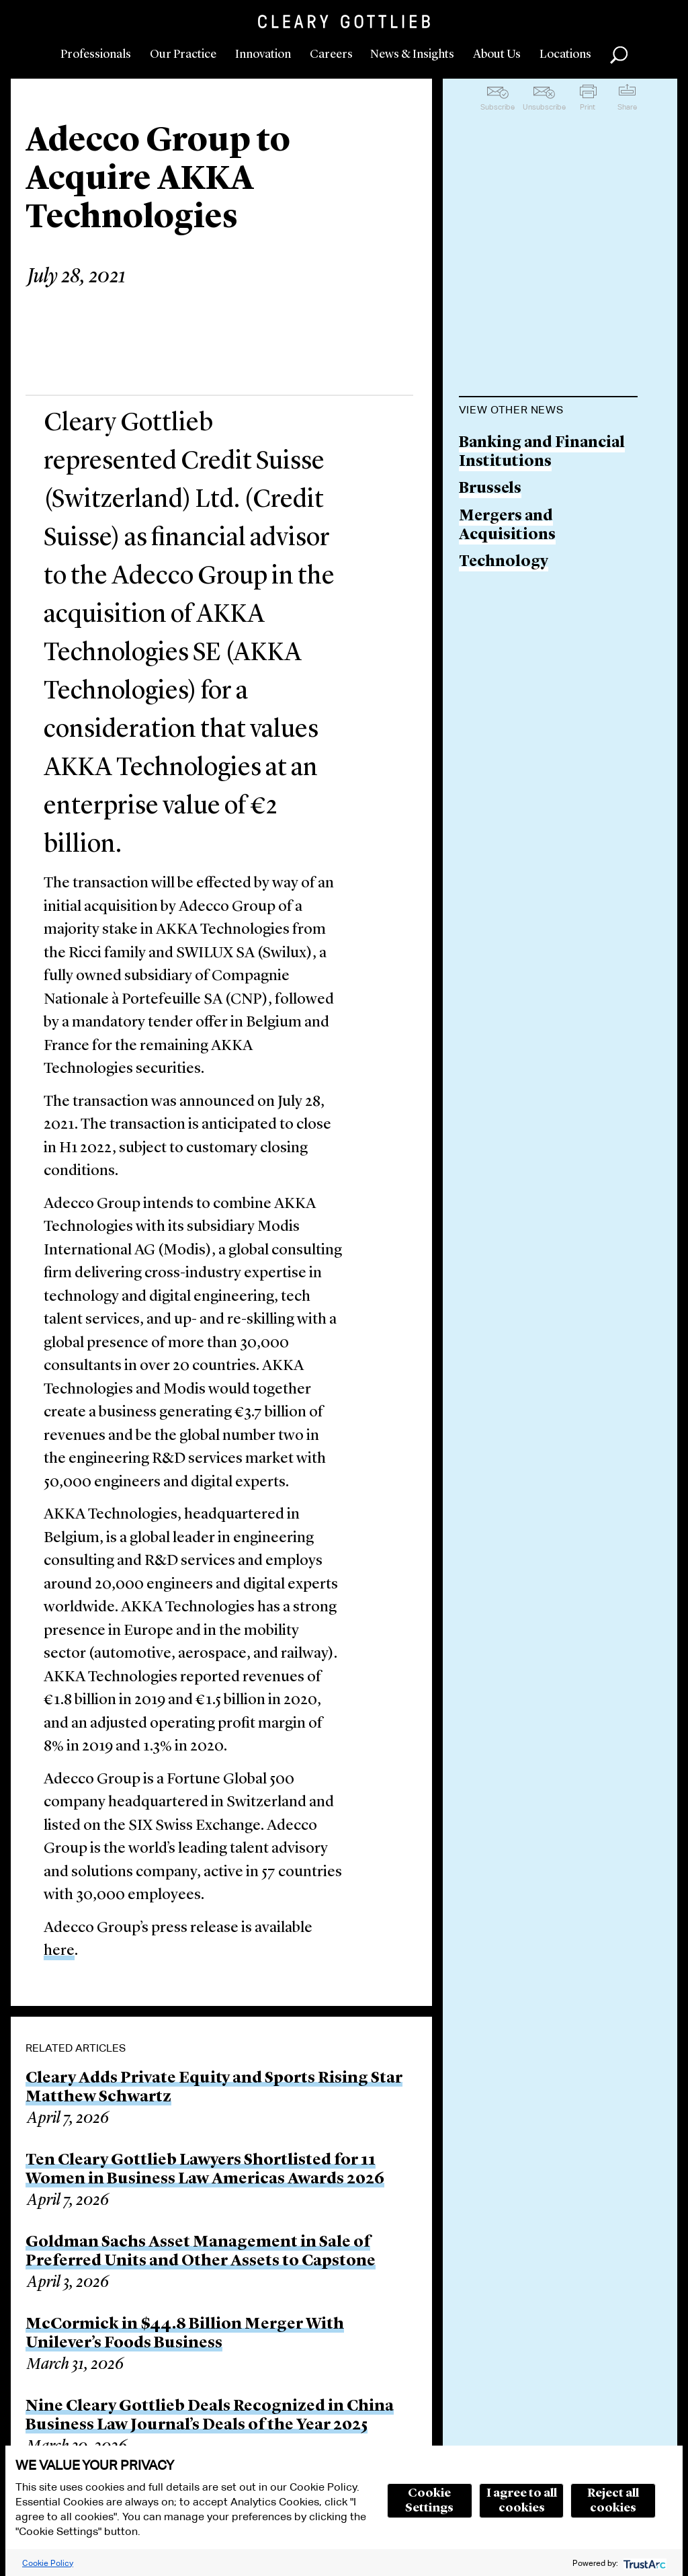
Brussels (490, 489)
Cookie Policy (47, 2563)
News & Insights (412, 54)
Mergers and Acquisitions (507, 526)
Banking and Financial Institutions (542, 453)
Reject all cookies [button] (613, 2500)
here (59, 1951)
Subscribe (497, 107)
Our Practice (183, 54)
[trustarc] (643, 2563)
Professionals (95, 54)
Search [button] (619, 55)
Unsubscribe (544, 107)
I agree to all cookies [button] (521, 2500)
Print (587, 107)
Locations (565, 54)
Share (627, 107)
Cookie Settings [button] (429, 2500)
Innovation (263, 54)
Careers (331, 54)
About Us (497, 54)
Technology (503, 562)
